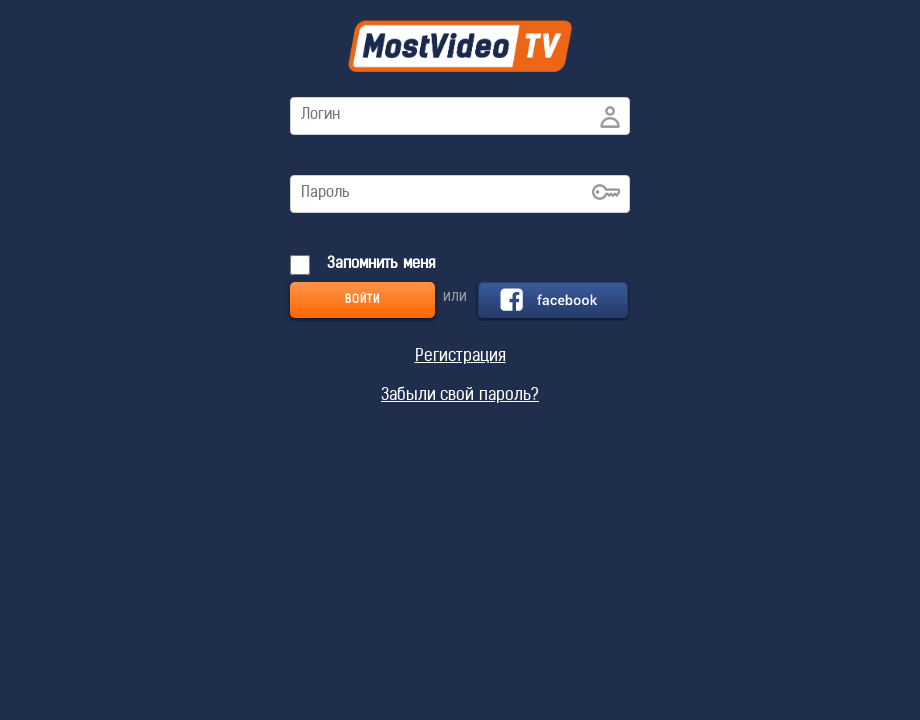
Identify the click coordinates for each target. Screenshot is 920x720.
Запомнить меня (378, 264)
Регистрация (460, 357)
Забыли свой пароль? (460, 396)
